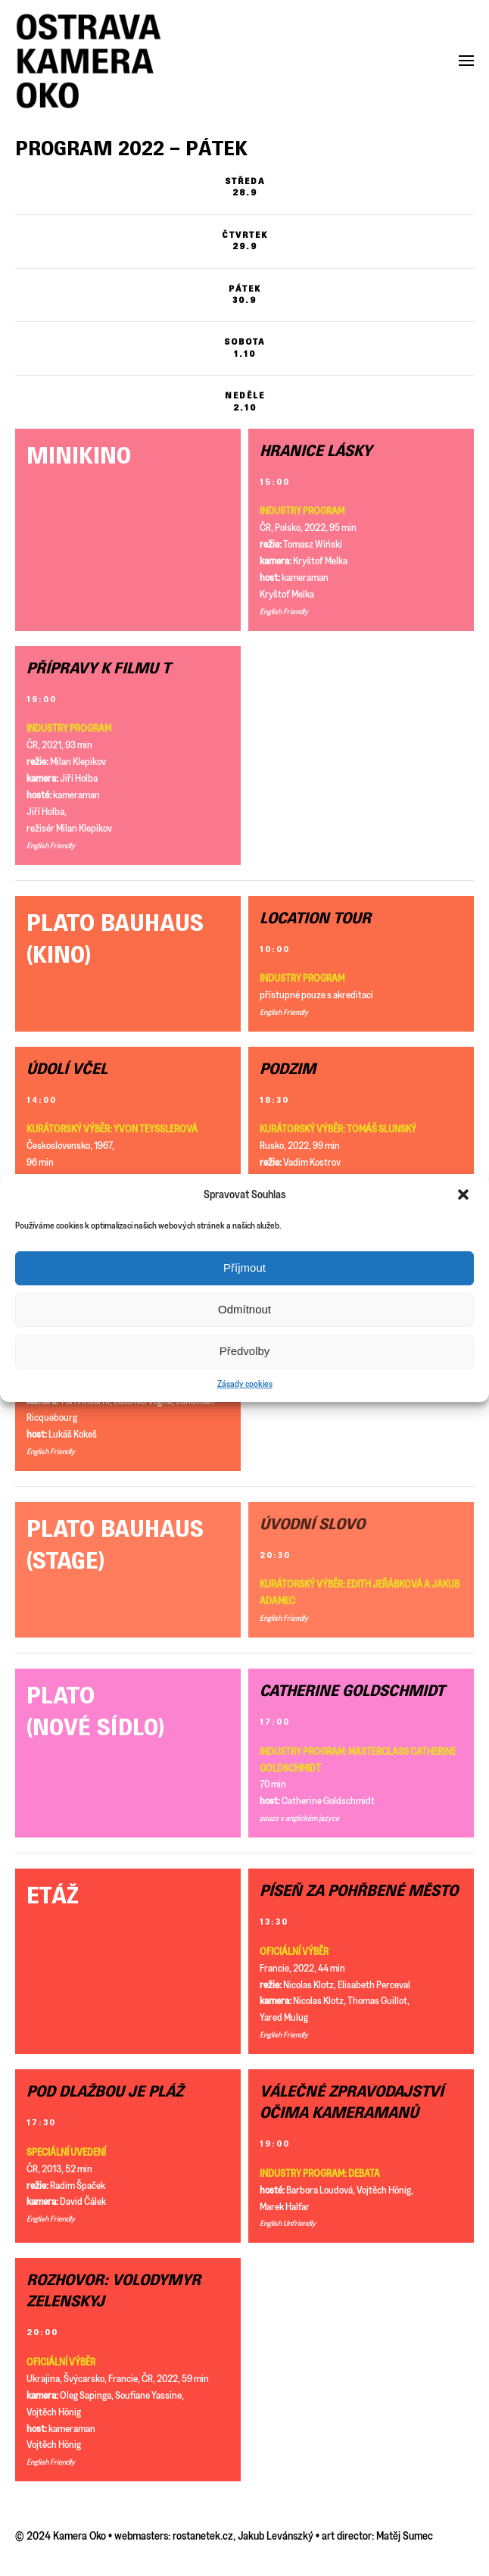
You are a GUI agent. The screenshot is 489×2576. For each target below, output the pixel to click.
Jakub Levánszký (275, 2535)
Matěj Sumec (404, 2535)
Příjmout (244, 1267)
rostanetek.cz (203, 2535)
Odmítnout (244, 1309)
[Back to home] (89, 61)
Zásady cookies (245, 1383)
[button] (465, 1194)
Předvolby (245, 1350)
